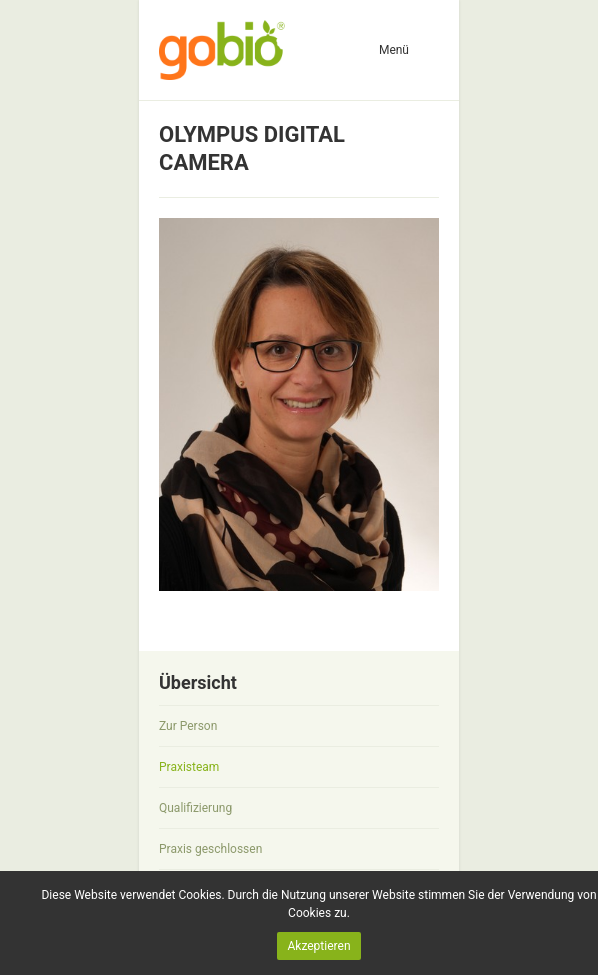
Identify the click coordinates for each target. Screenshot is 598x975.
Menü (394, 50)
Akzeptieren (318, 946)
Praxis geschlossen (210, 849)
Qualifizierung (195, 808)
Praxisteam (189, 767)
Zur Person (188, 726)
